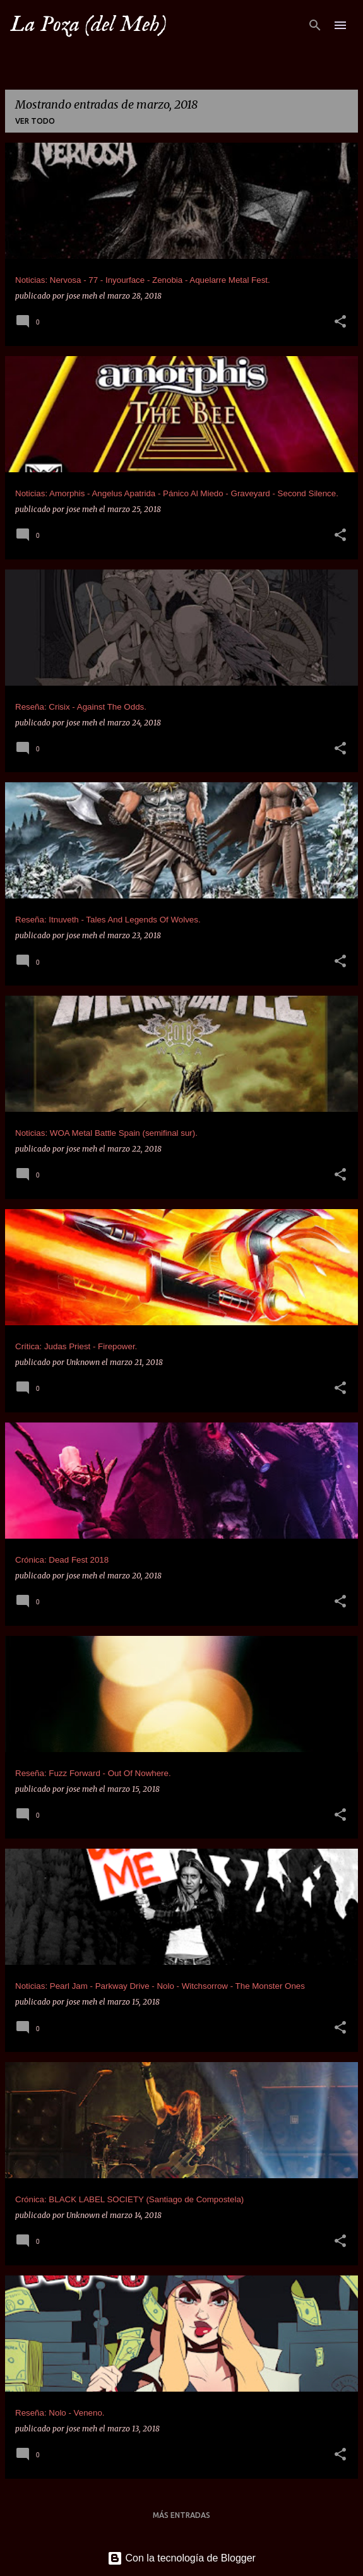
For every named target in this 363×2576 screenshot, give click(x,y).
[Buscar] (315, 25)
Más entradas (181, 2515)
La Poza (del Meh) (88, 24)
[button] (340, 322)
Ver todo (35, 121)
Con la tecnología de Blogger (181, 2558)
